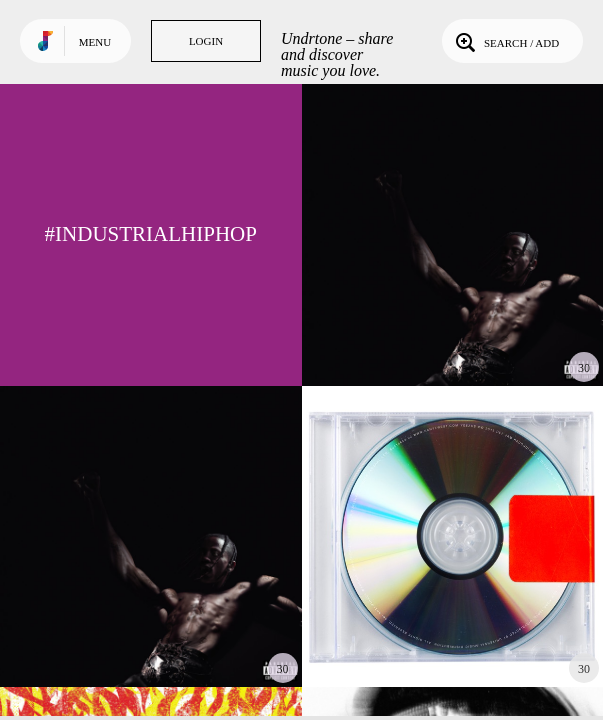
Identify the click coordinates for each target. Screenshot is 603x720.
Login (206, 41)
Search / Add (505, 41)
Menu (95, 42)
